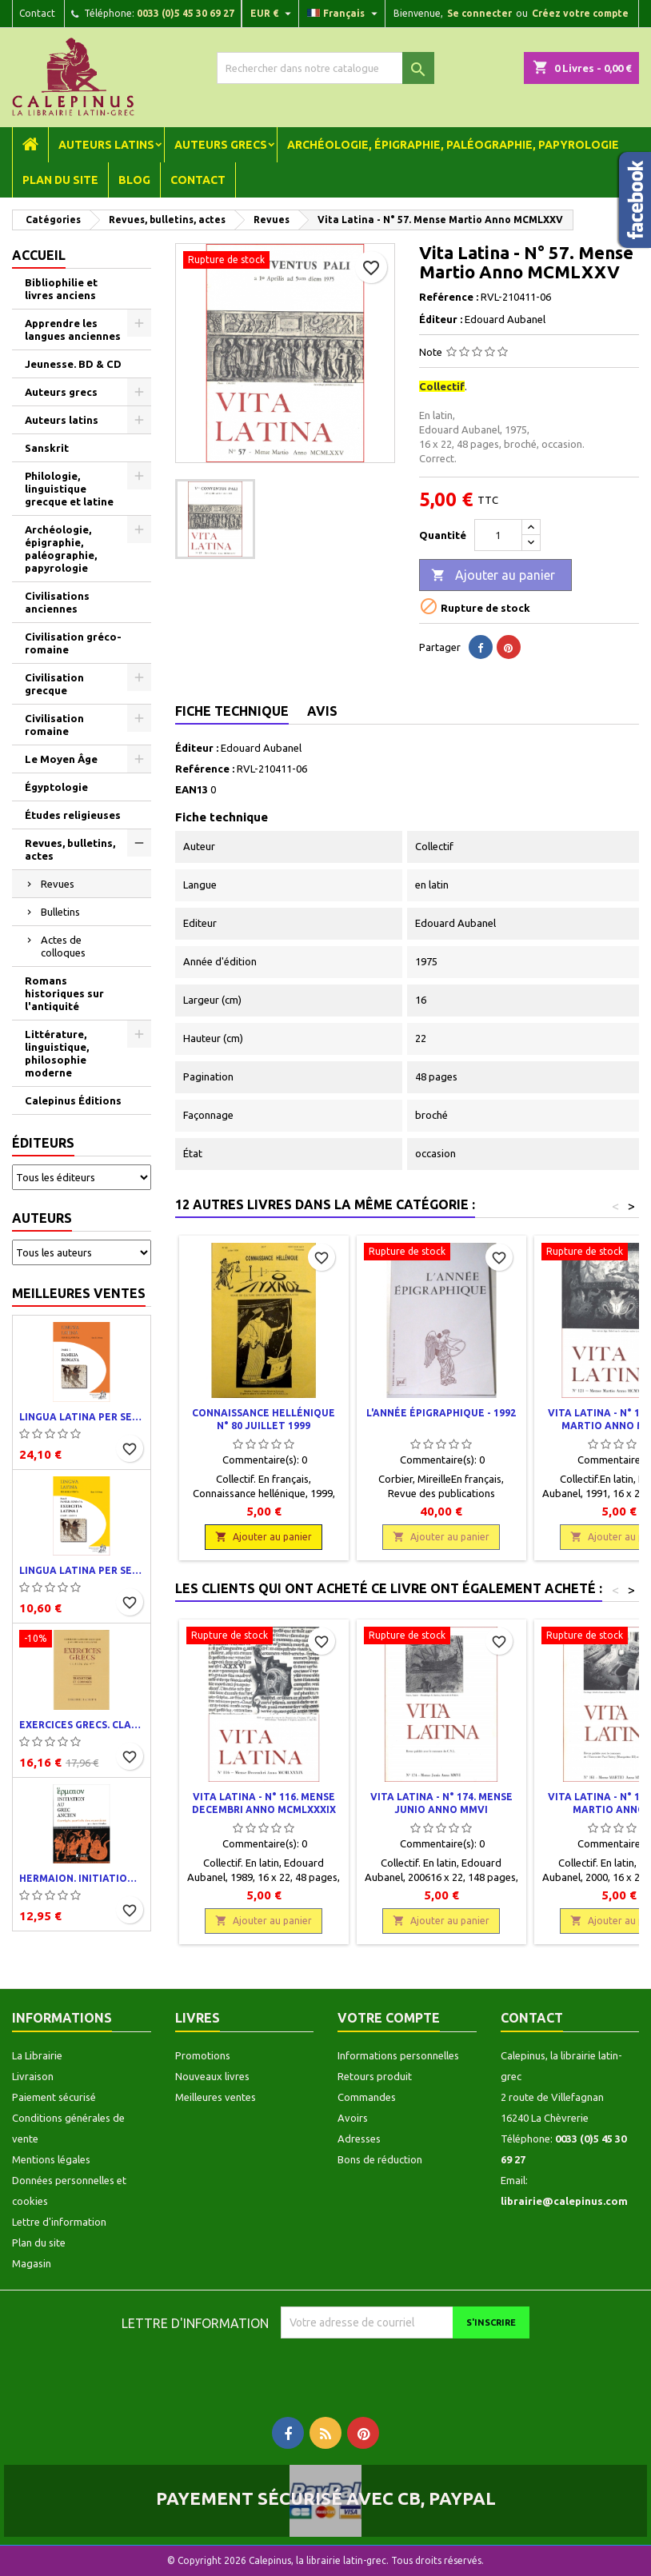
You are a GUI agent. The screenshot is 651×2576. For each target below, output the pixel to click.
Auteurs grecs (220, 144)
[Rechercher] (325, 68)
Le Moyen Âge (61, 759)
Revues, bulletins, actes (70, 849)
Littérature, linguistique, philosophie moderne (57, 1053)
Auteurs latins (106, 144)
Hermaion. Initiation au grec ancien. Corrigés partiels (81, 1878)
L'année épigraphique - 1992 (441, 1413)
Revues (57, 883)
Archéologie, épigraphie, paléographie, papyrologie (453, 144)
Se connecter (479, 13)
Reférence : (448, 296)
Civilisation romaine (54, 725)
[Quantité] (498, 535)
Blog (134, 180)
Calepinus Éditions (73, 1100)
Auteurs (42, 1218)
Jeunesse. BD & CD (73, 363)
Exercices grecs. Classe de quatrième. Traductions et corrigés (81, 1724)
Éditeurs (43, 1143)
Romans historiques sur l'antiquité (64, 993)
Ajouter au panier (493, 576)
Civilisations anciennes (57, 602)
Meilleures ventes (79, 1293)
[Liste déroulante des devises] (272, 13)
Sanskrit (47, 447)
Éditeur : (440, 319)
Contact (37, 13)
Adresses (359, 2138)
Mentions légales (51, 2159)
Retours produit (374, 2076)
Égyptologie (56, 787)
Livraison (33, 2076)
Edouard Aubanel (261, 747)
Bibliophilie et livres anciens (61, 289)
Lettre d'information (59, 2221)
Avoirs (352, 2117)
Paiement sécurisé (54, 2097)
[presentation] (414, 2369)
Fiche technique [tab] (232, 711)
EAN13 (191, 789)
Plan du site (60, 180)
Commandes (366, 2097)
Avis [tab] (322, 711)
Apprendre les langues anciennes (73, 329)
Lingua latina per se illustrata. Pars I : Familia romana (81, 1417)
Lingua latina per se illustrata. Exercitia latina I (81, 1570)
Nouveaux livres (212, 2076)
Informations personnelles (398, 2055)
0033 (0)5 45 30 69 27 (185, 13)
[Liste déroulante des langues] (344, 13)
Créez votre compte (580, 13)
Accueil (39, 255)
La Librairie (37, 2055)
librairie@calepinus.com (564, 2201)
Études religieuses (73, 815)
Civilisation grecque (54, 684)
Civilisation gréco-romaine (73, 643)
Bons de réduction (379, 2159)
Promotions (202, 2055)
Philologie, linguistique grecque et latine (69, 488)
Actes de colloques (63, 946)
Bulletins (60, 911)
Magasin (31, 2263)
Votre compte (388, 2018)
